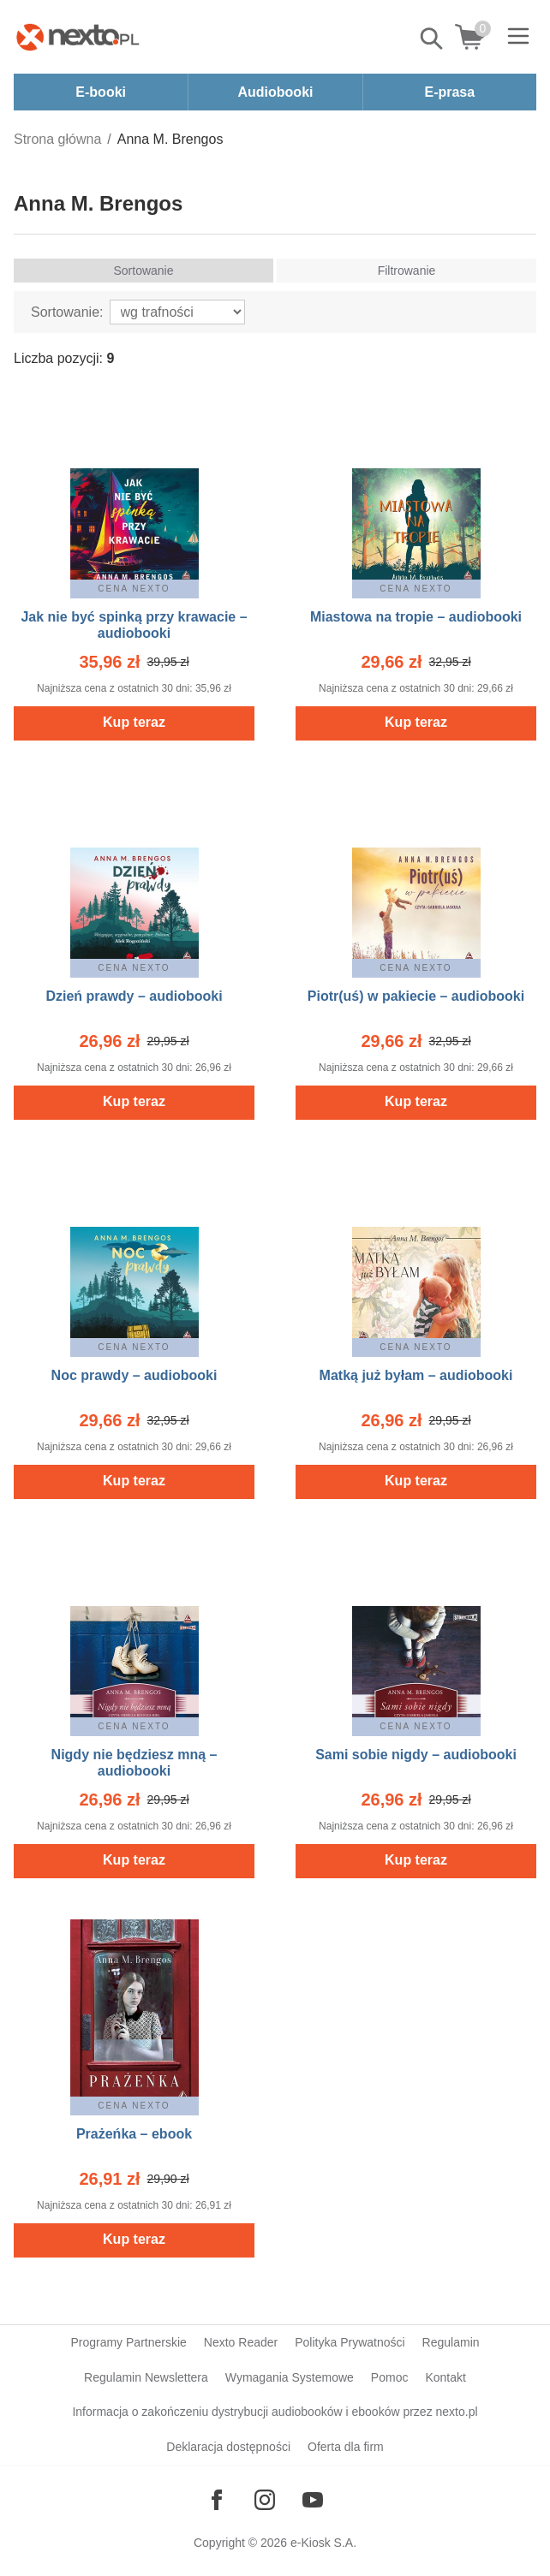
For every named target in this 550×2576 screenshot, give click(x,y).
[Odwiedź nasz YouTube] (312, 2500)
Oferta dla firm (346, 2447)
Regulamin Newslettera (146, 2377)
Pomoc (390, 2377)
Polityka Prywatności (349, 2342)
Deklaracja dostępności (228, 2447)
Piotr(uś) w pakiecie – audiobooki (416, 996)
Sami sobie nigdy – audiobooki (416, 1754)
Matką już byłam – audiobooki (416, 1375)
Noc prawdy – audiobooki (134, 1375)
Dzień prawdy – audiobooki (133, 996)
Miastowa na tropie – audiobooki (416, 617)
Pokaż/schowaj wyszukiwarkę (432, 38)
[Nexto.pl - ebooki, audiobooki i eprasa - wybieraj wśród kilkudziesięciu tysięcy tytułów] (78, 37)
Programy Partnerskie (128, 2342)
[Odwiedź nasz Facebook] (216, 2500)
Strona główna (57, 139)
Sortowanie (143, 270)
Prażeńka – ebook (134, 2134)
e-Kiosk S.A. (323, 2542)
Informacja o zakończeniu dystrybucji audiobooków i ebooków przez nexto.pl (274, 2411)
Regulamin (451, 2342)
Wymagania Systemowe (289, 2377)
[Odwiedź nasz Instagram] (264, 2500)
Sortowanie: (67, 312)
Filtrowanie (407, 270)
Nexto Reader (241, 2342)
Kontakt (445, 2377)
